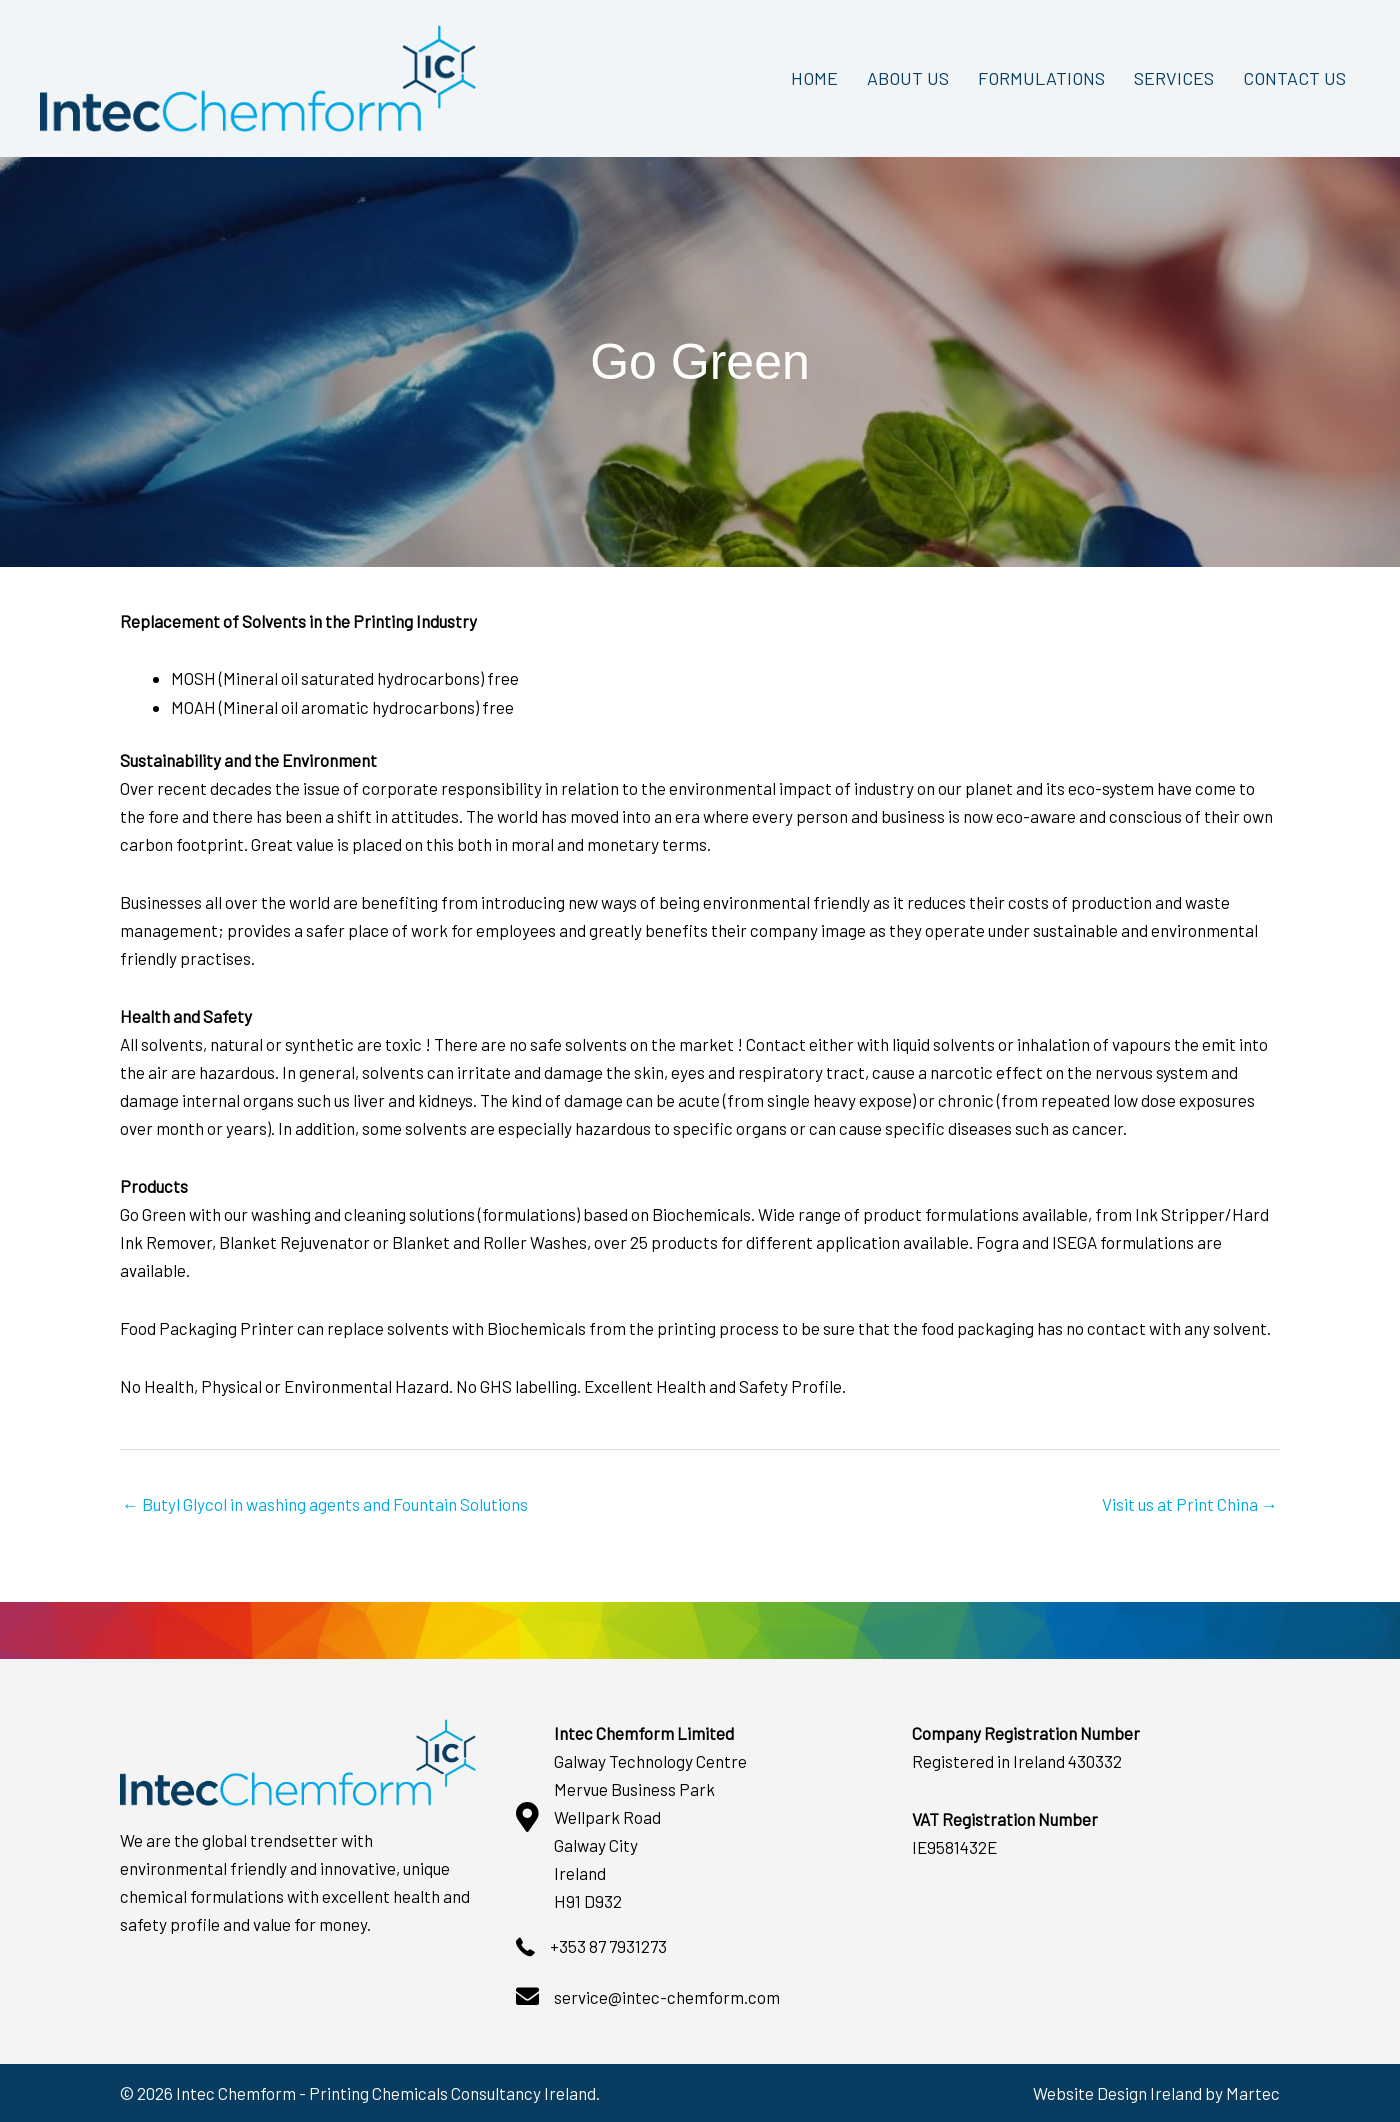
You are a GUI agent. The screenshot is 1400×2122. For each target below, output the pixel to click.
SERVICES (1174, 78)
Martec (1253, 2093)
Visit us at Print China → (1190, 1504)
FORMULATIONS (1041, 78)
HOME (814, 78)
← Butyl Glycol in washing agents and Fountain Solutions (325, 1504)
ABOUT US (908, 78)
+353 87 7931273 (608, 1946)
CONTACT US (1294, 78)
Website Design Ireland (1117, 2093)
